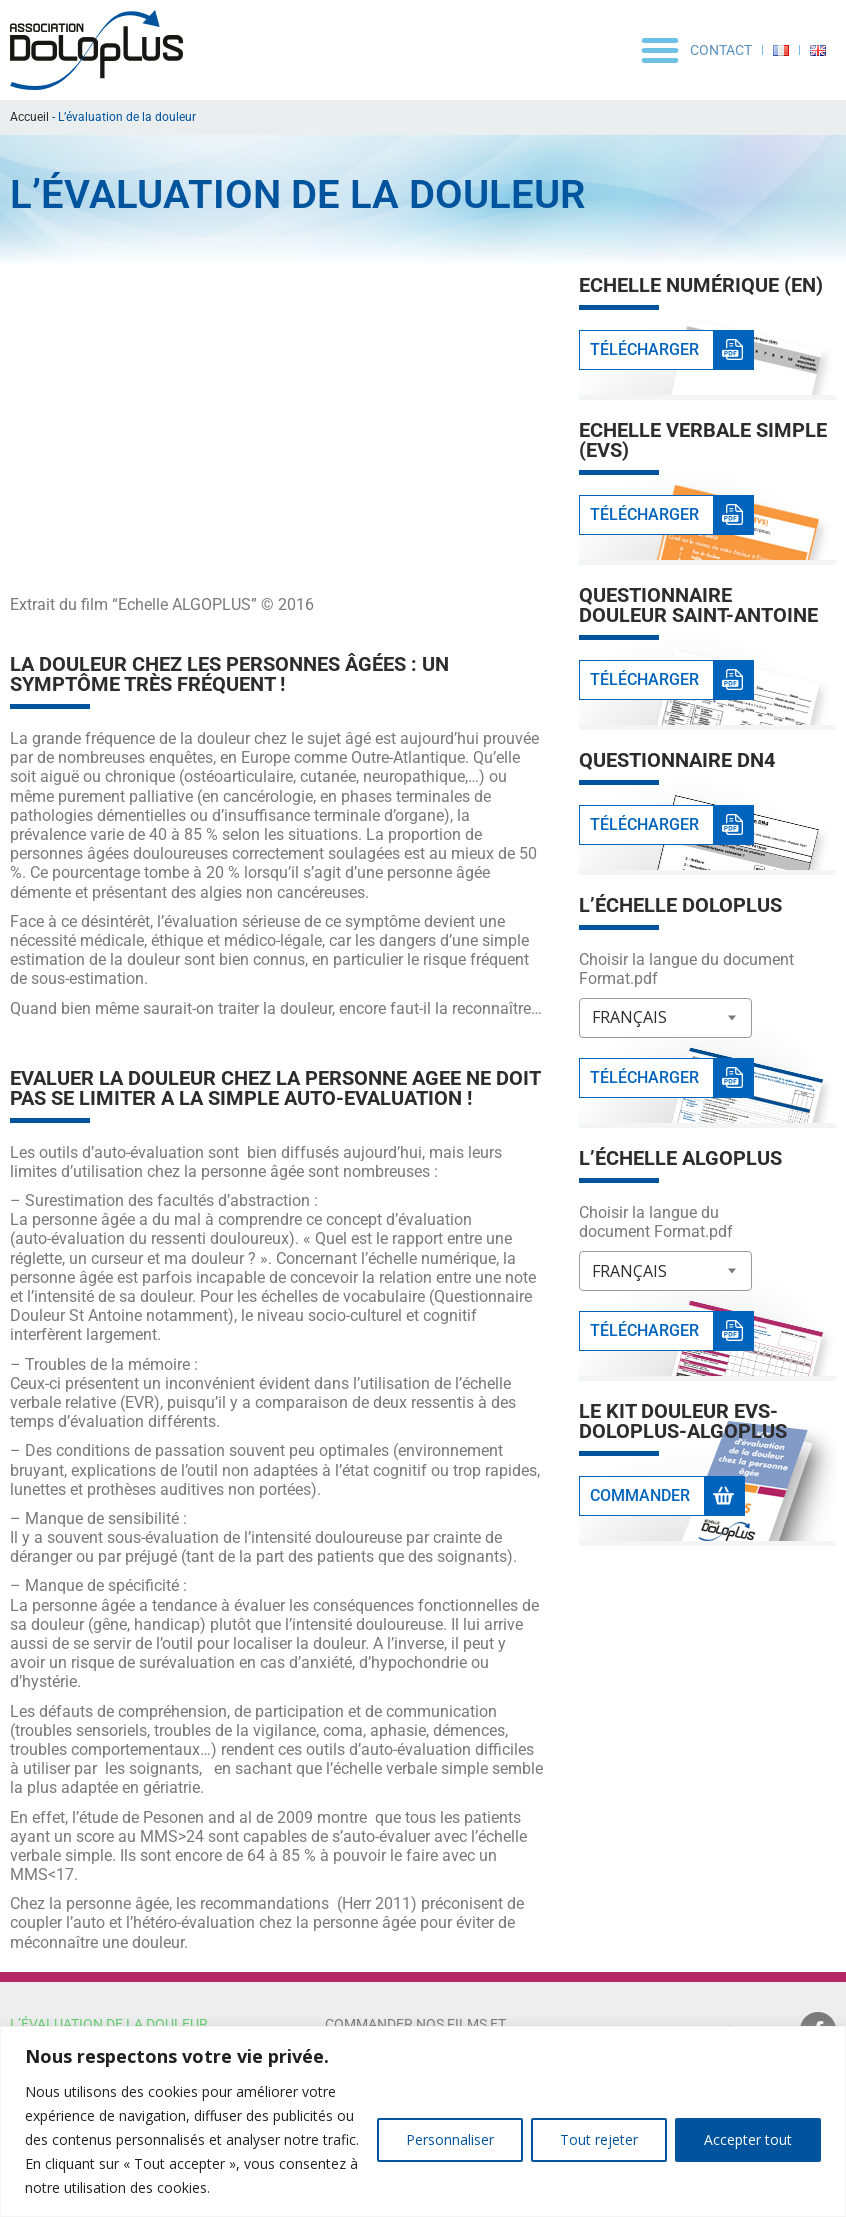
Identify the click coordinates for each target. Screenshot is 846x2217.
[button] (660, 50)
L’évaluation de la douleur (109, 2024)
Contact (721, 50)
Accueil (29, 117)
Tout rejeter (599, 2139)
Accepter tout (748, 2139)
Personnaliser (450, 2139)
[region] (423, 2121)
